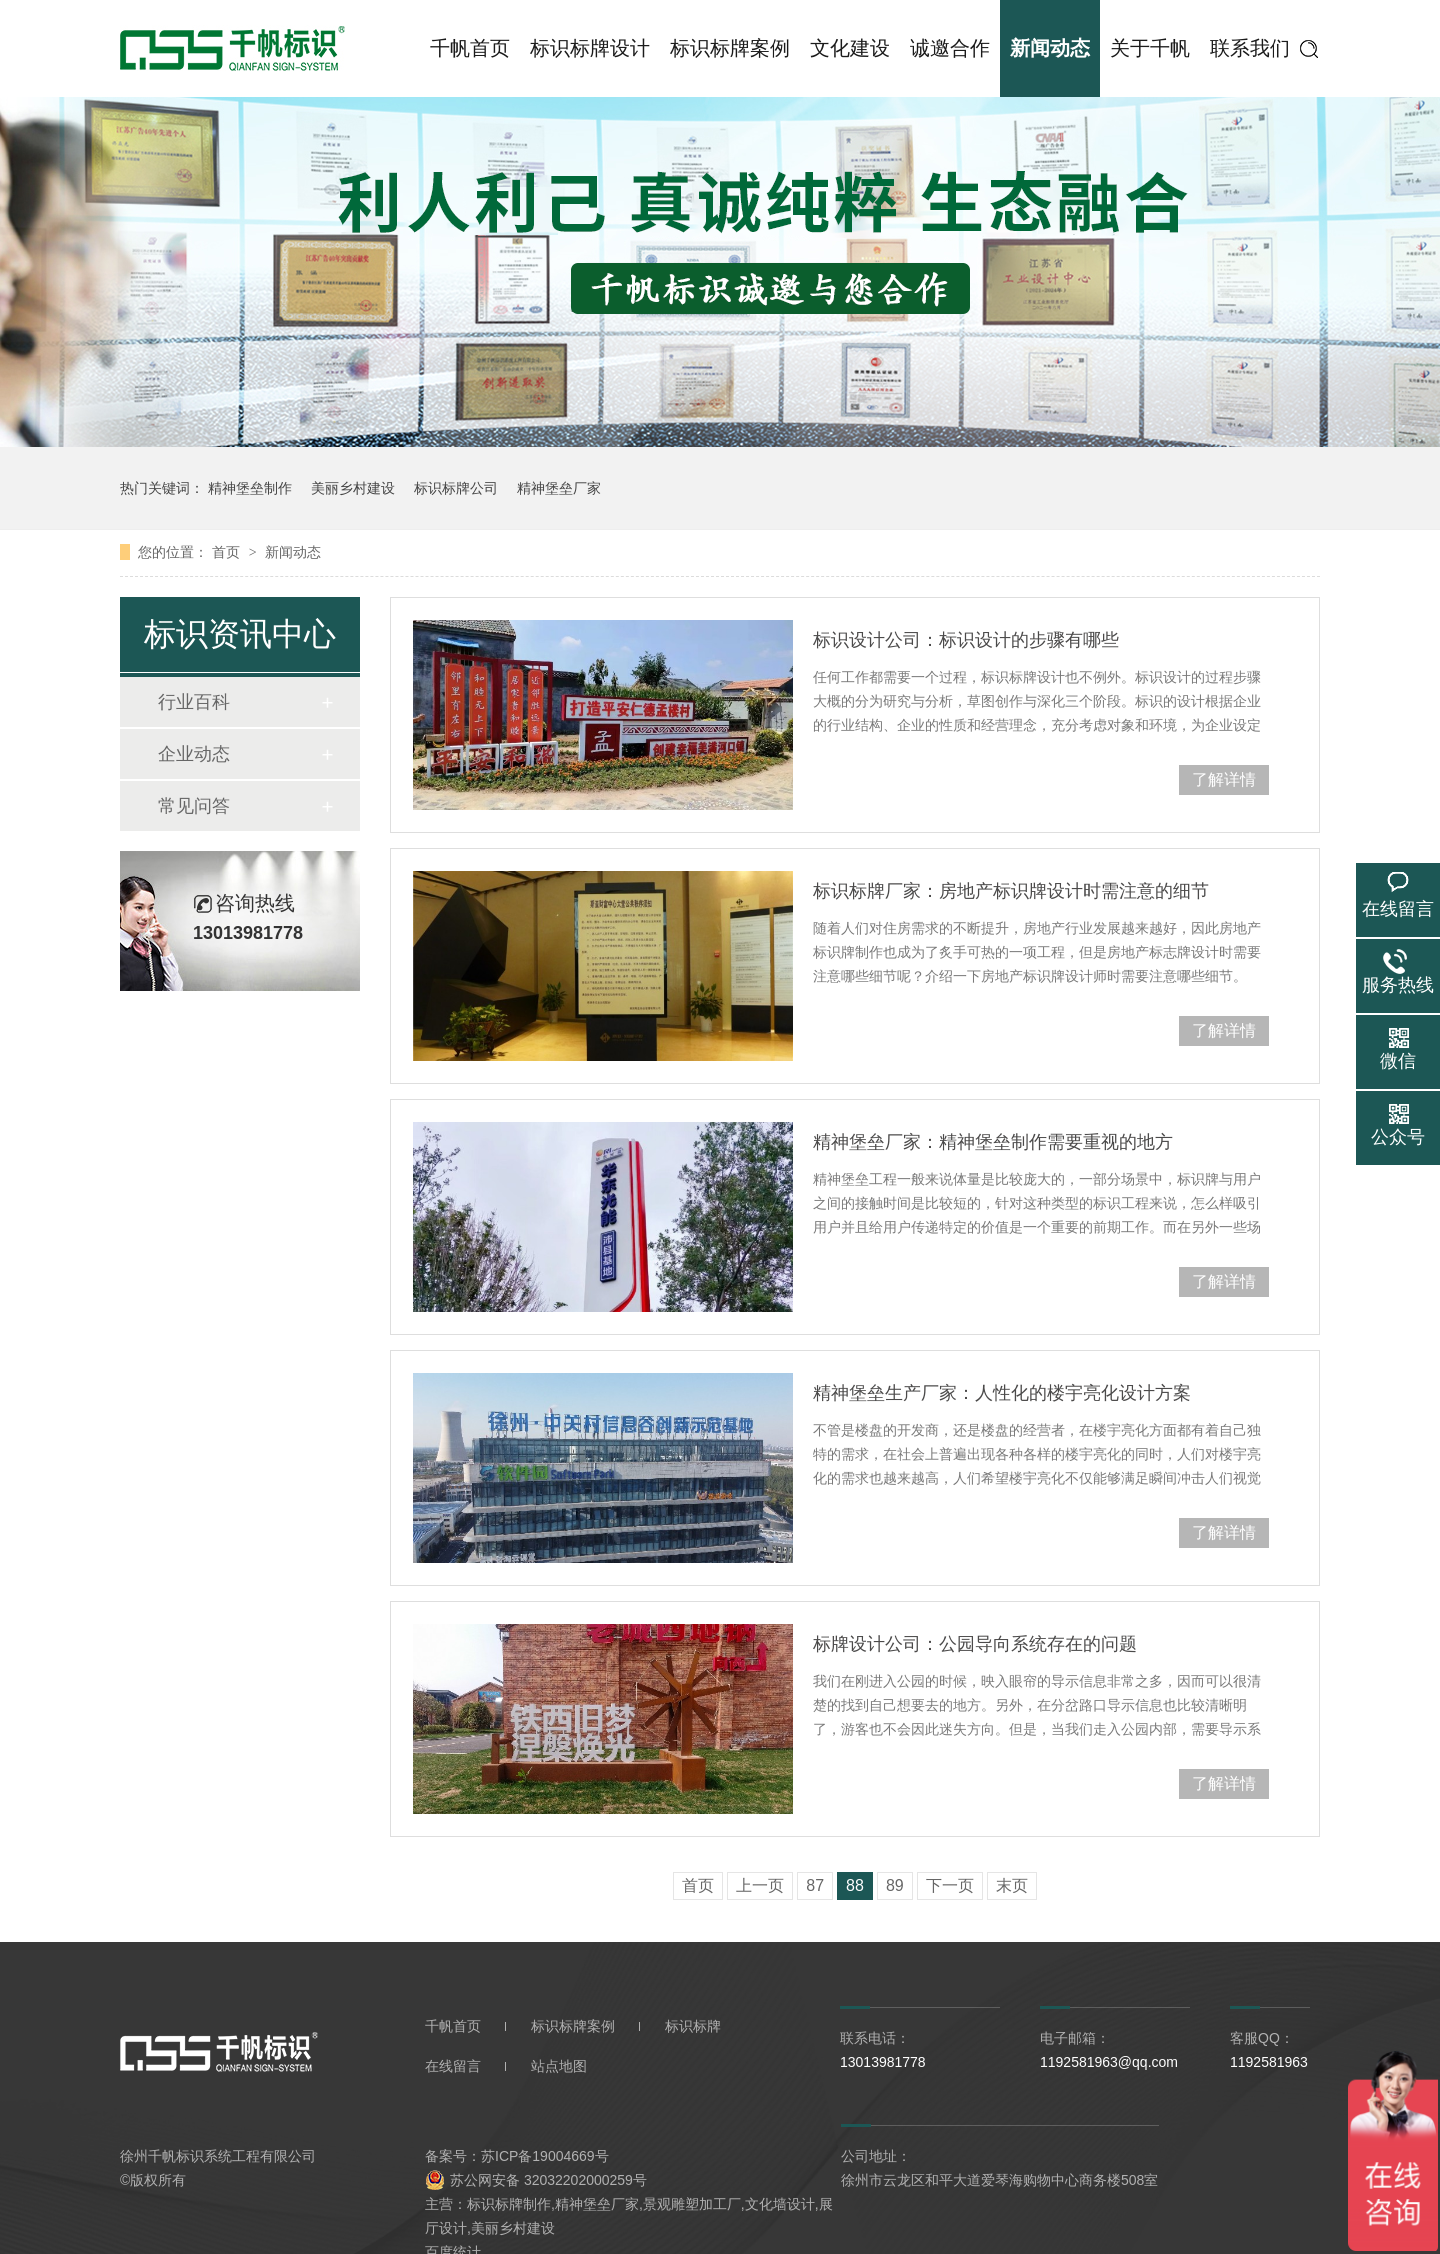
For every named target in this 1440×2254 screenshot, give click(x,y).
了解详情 (1224, 779)
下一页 (950, 1885)
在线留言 (453, 2066)
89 (895, 1885)
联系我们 (1250, 48)
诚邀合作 (950, 48)
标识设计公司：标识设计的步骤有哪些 (966, 640)
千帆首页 (470, 48)
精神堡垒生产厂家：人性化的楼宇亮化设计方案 (1002, 1393)
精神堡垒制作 (250, 488)
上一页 (760, 1885)
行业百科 (194, 702)
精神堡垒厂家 (559, 488)
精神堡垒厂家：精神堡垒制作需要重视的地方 (993, 1142)
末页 (1012, 1885)
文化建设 (850, 48)
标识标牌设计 (590, 48)
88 (855, 1885)
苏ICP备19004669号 (545, 2156)
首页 (228, 552)
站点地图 (559, 2066)
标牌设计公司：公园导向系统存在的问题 (975, 1644)
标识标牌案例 (730, 48)
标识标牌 (693, 2026)
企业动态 (194, 754)
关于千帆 (1150, 48)
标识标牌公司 (456, 488)
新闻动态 (1050, 48)
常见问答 (194, 806)
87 (815, 1885)
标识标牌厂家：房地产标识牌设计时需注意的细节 (1011, 891)
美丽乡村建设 (353, 488)
